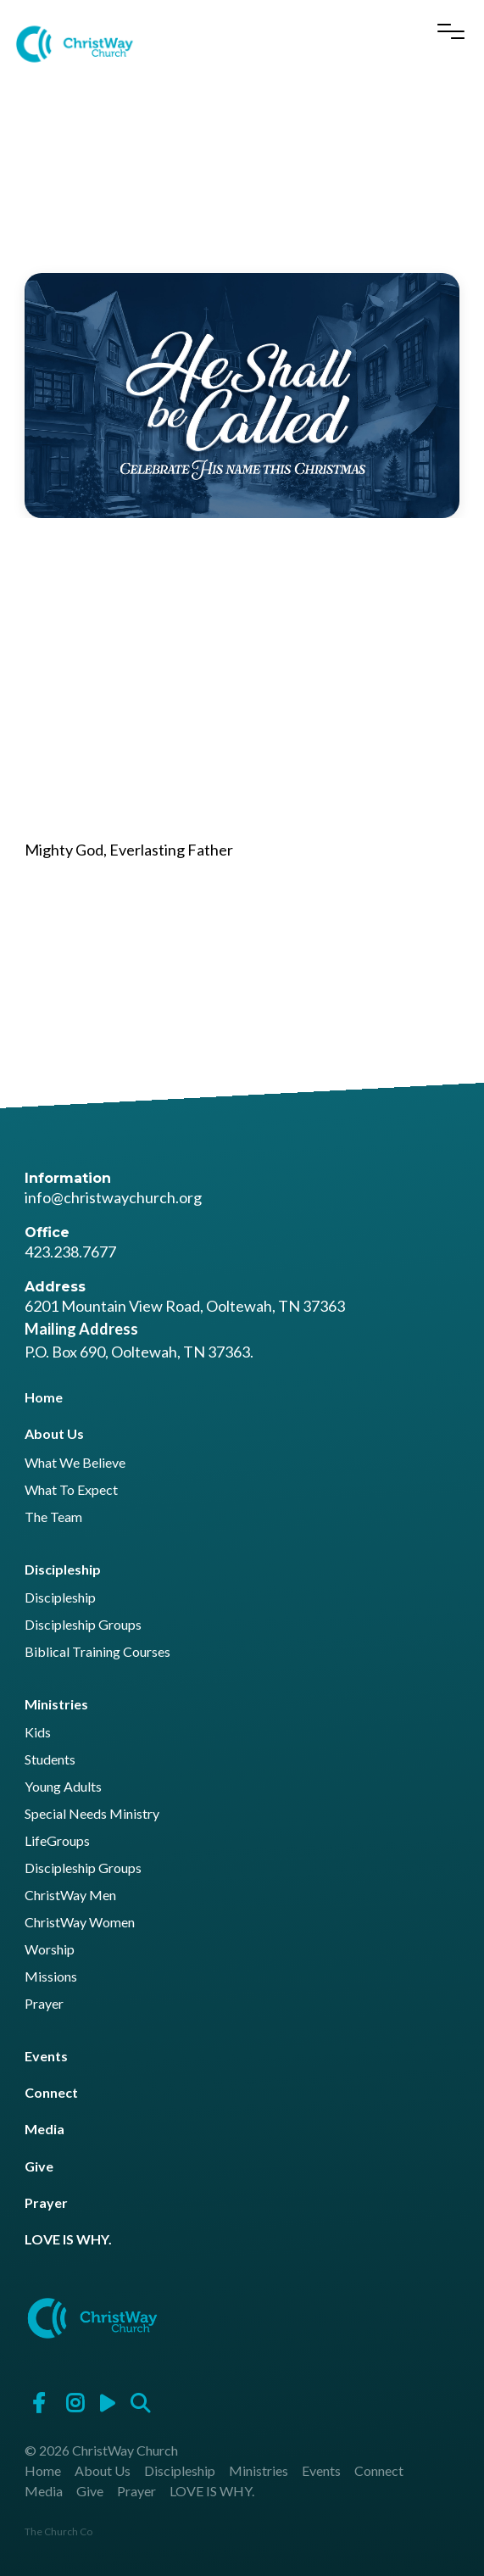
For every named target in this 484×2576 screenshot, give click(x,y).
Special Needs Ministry (92, 1814)
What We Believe (75, 1463)
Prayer (44, 2004)
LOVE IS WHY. (68, 2239)
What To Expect (71, 1490)
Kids (38, 1733)
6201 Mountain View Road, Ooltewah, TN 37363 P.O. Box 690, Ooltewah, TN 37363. (185, 1328)
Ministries (56, 1704)
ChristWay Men (70, 1895)
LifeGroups (57, 1841)
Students (50, 1760)
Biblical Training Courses (97, 1652)
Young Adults (63, 1787)
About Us (54, 1433)
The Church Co (58, 2531)
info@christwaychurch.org (113, 1197)
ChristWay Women (80, 1922)
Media (44, 2129)
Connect (51, 2092)
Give (39, 2166)
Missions (51, 1977)
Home (44, 1397)
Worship (50, 1950)
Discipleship (63, 1569)
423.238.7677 (70, 1251)
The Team (53, 1517)
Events (46, 2056)
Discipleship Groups (83, 1625)
